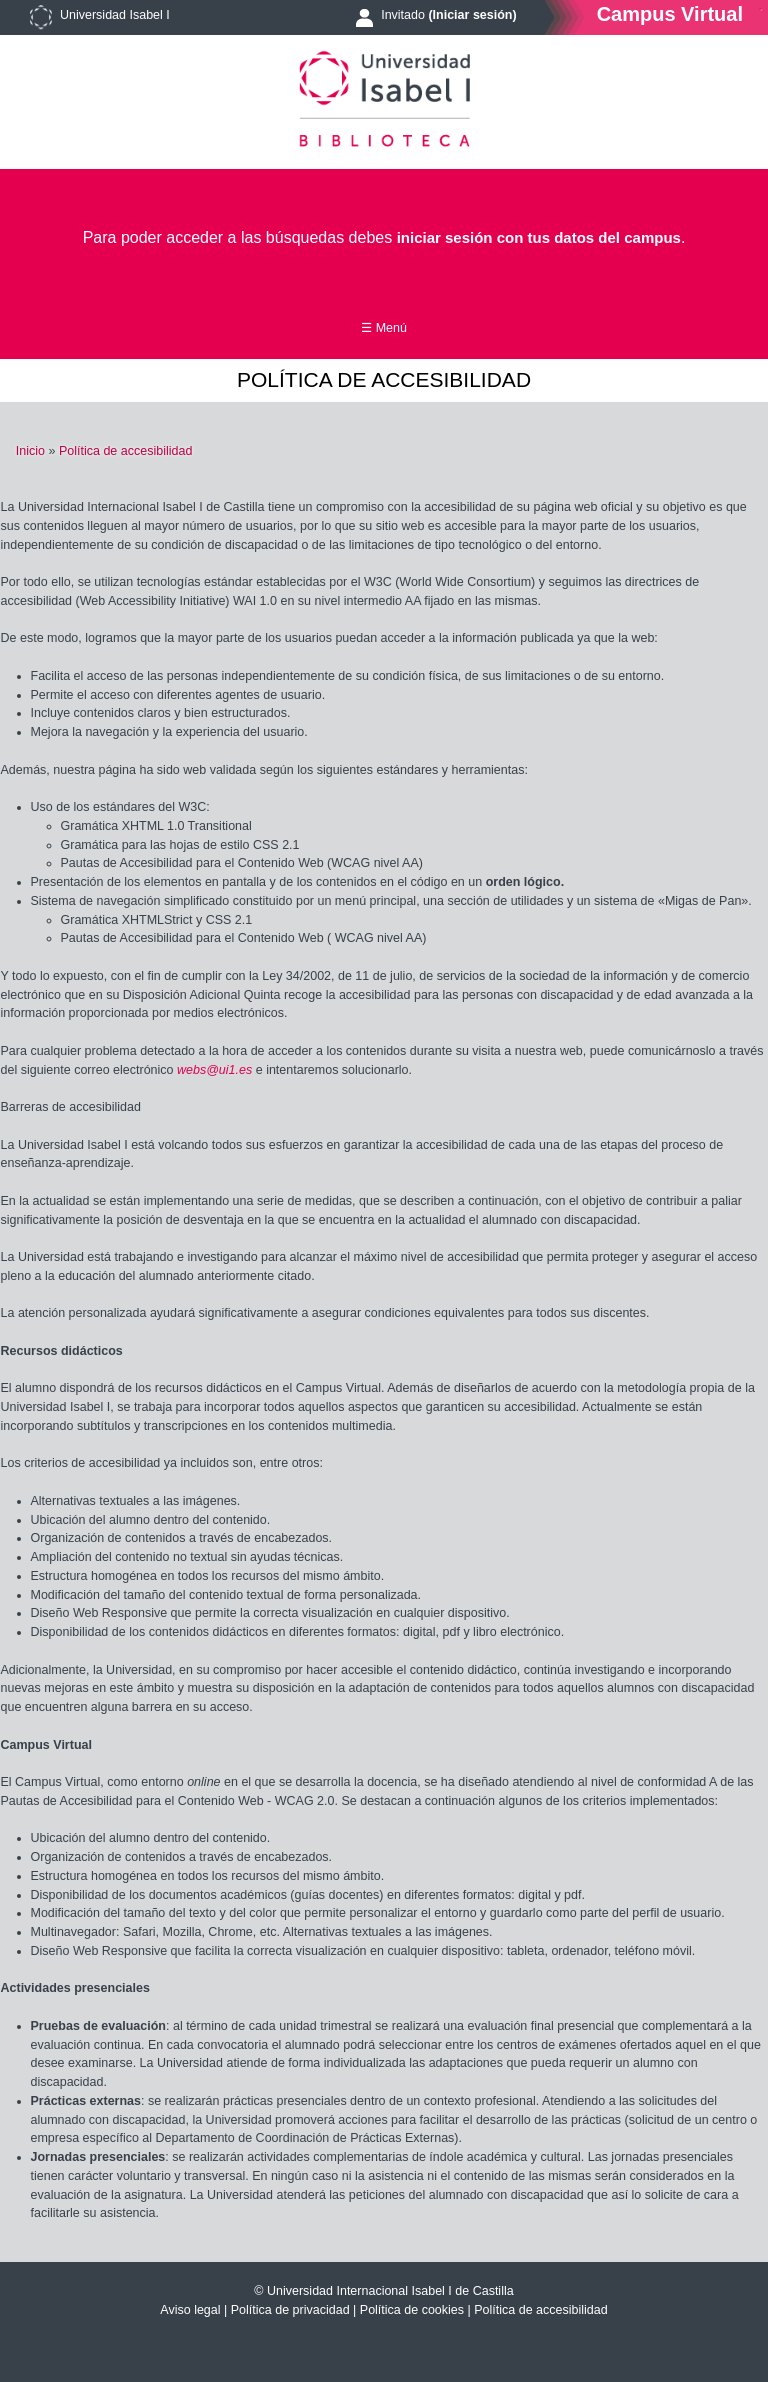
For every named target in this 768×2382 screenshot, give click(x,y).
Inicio (30, 451)
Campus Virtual (670, 13)
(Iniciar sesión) (472, 15)
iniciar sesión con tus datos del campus (539, 237)
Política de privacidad (290, 2310)
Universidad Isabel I (115, 15)
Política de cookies (412, 2310)
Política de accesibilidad (125, 451)
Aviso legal (190, 2310)
